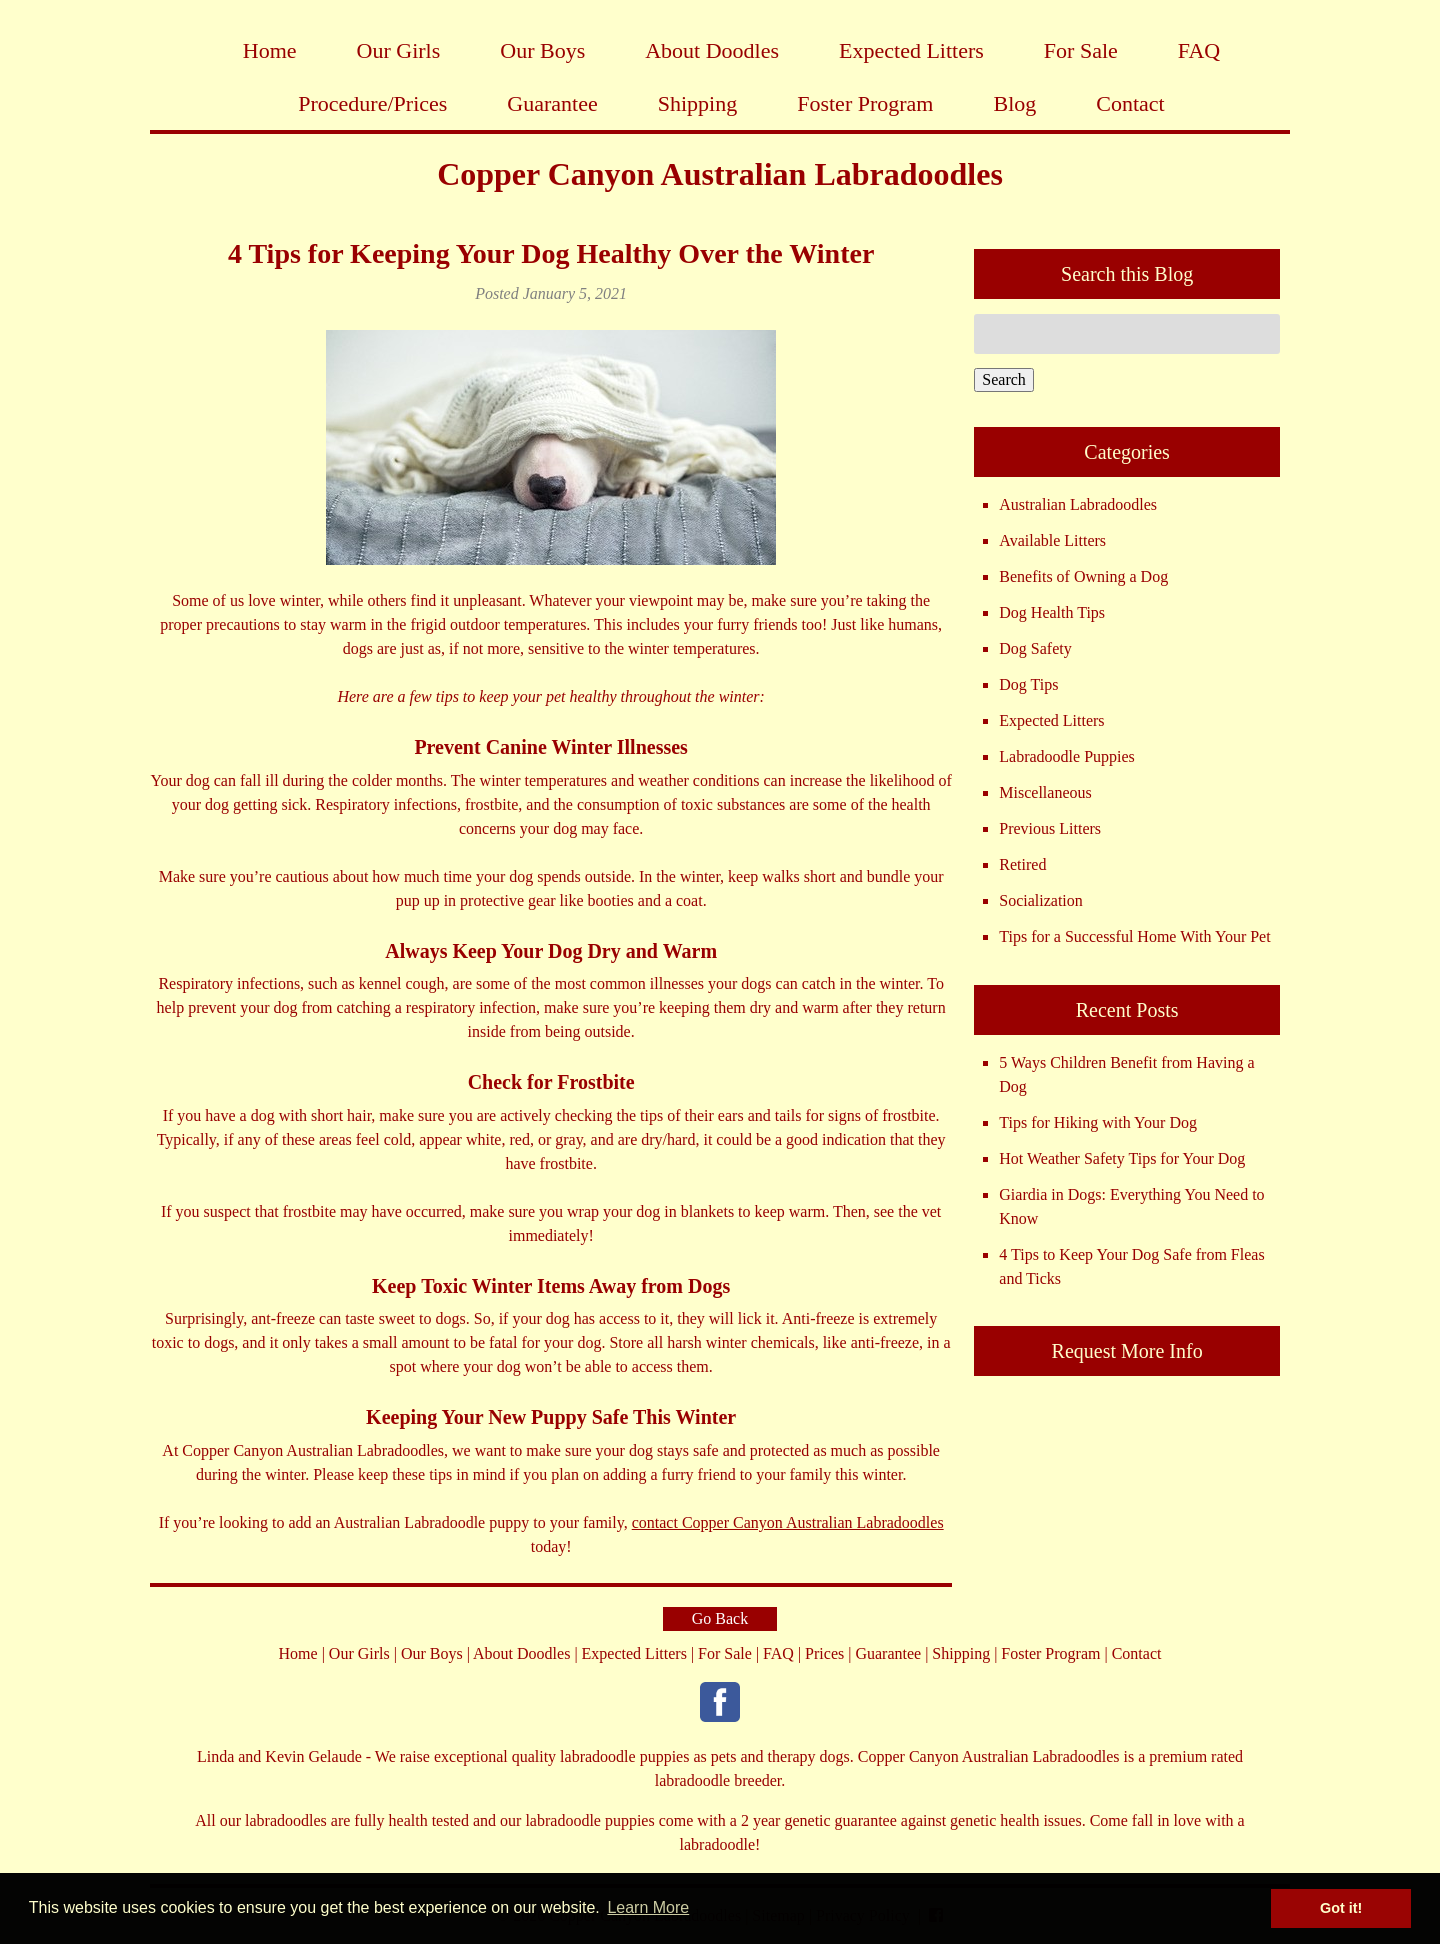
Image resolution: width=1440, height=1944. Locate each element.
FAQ (1199, 50)
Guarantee (552, 103)
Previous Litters (1050, 828)
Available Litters (1052, 540)
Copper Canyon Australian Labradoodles (720, 174)
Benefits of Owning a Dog (1083, 576)
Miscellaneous (1045, 792)
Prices (824, 1653)
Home (270, 50)
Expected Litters (911, 50)
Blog (1014, 103)
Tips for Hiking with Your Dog (1098, 1122)
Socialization (1041, 900)
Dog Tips (1028, 684)
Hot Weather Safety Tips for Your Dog (1122, 1158)
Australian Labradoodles (1078, 504)
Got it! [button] (1341, 1908)
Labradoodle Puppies (1067, 756)
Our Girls (399, 50)
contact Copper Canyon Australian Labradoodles (788, 1522)
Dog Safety (1035, 648)
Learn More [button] (648, 1907)
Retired (1022, 864)
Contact (1130, 103)
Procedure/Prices (372, 103)
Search (1004, 379)
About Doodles (712, 50)
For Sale (1081, 50)
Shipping (697, 103)
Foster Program (865, 103)
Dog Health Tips (1052, 612)
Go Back (720, 1618)
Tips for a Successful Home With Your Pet (1134, 936)
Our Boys (542, 50)
